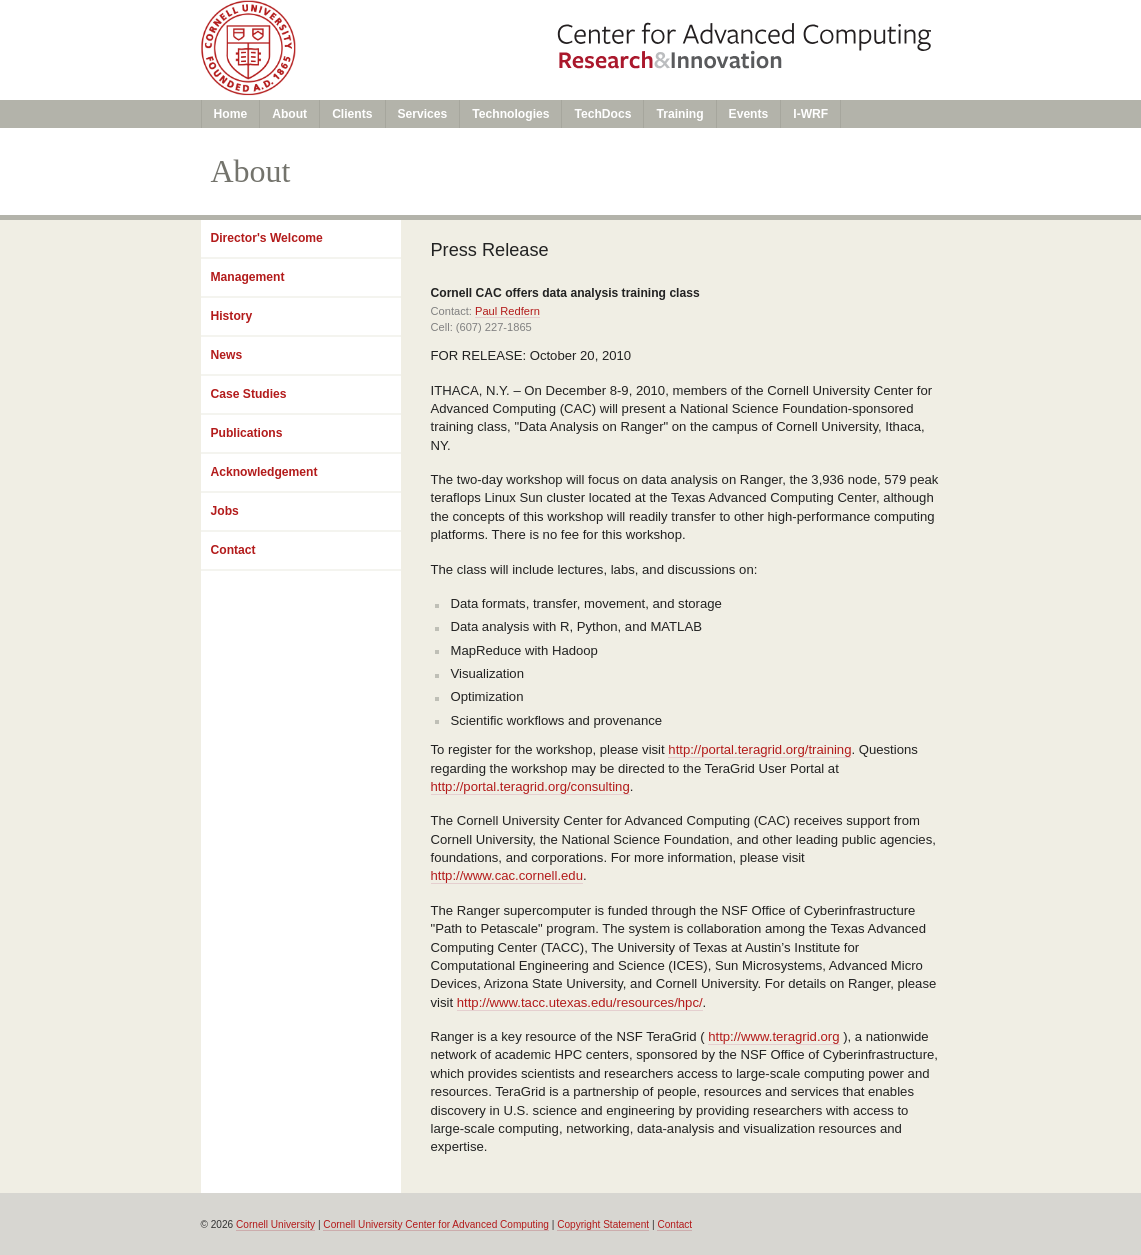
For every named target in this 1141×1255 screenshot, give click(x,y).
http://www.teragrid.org (773, 1036)
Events (749, 114)
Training (679, 114)
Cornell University (275, 1224)
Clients (352, 114)
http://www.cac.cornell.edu (507, 875)
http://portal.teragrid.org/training (759, 749)
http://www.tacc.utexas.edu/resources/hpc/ (580, 1002)
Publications (247, 433)
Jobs (225, 511)
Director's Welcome (267, 238)
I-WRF (810, 114)
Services (423, 114)
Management (248, 277)
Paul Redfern (507, 311)
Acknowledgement (264, 472)
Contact (233, 550)
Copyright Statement (603, 1224)
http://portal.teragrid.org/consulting (530, 786)
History (232, 316)
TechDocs (602, 114)
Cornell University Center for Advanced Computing (436, 1224)
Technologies (510, 114)
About (289, 114)
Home (231, 114)
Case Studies (249, 394)
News (227, 355)
